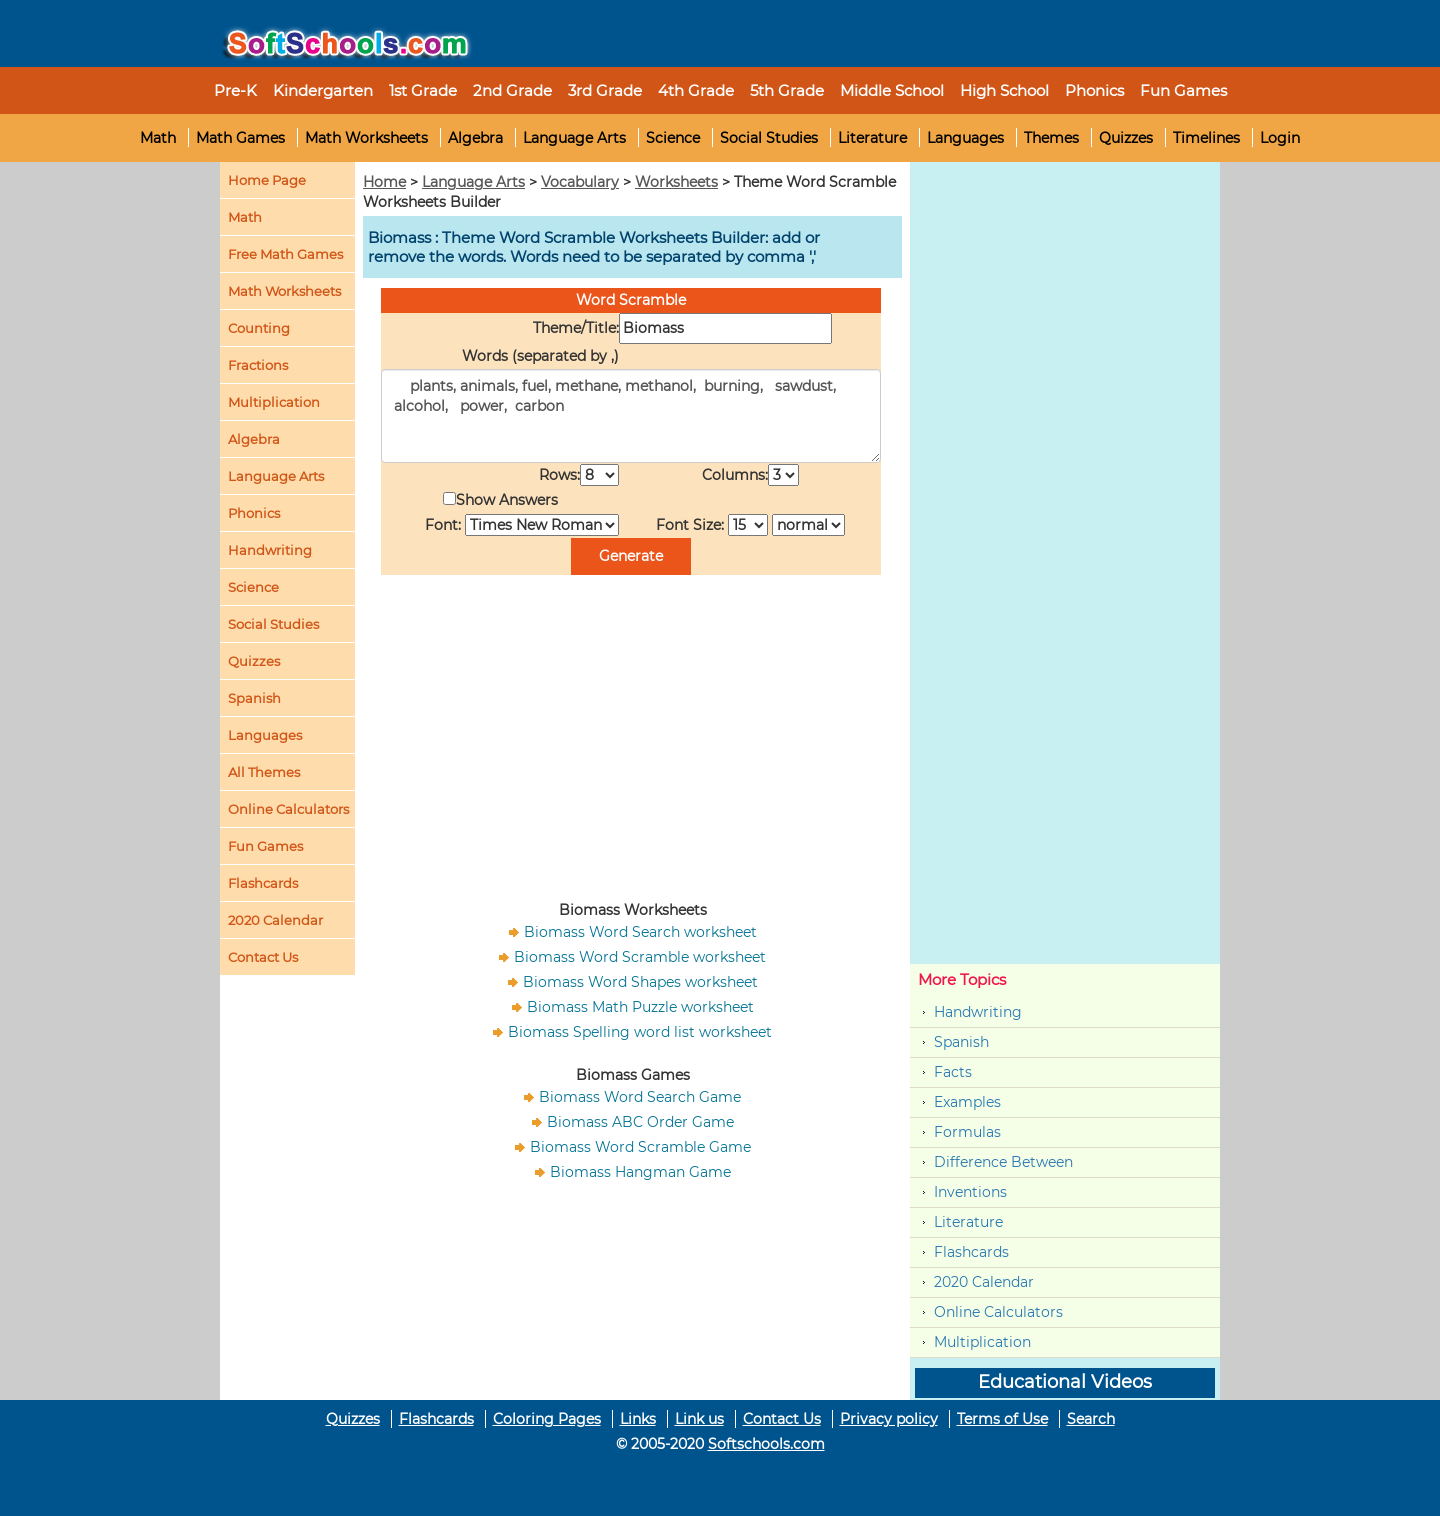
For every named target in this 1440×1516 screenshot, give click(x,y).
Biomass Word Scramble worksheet (640, 957)
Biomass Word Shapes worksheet (640, 982)
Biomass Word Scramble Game (640, 1147)
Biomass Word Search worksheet (640, 932)
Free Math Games (285, 254)
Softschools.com (766, 1444)
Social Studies (769, 138)
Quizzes (1126, 138)
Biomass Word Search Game (640, 1097)
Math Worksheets (366, 138)
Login (1280, 138)
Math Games (240, 138)
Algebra (475, 138)
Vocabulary (580, 182)
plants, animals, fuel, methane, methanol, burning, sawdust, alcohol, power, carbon (631, 416)
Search (1091, 1419)
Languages (965, 138)
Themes (1051, 138)
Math (158, 138)
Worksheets (676, 182)
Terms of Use (1002, 1419)
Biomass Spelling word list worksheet (640, 1032)
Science (673, 138)
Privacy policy (889, 1419)
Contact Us (782, 1419)
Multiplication (274, 402)
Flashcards (971, 1252)
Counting (259, 328)
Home (384, 182)
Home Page (267, 180)
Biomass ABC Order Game (640, 1122)
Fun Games (1183, 90)
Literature (872, 138)
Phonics (254, 513)
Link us (699, 1419)
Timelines (1206, 138)
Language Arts (574, 138)
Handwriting (270, 550)
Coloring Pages (547, 1419)
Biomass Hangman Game (640, 1172)
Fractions (258, 365)
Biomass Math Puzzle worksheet (640, 1007)
